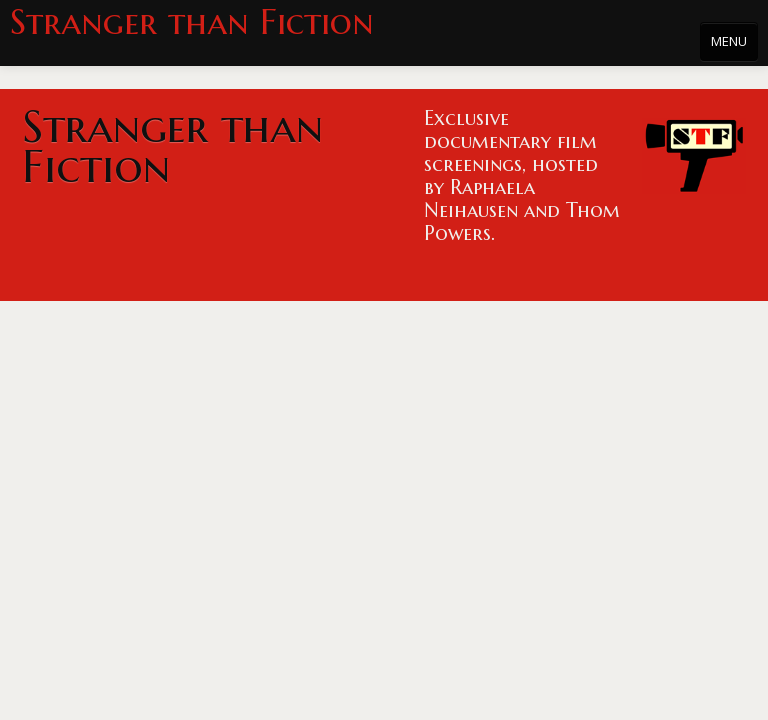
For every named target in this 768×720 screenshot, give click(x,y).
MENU (729, 41)
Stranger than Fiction (192, 22)
